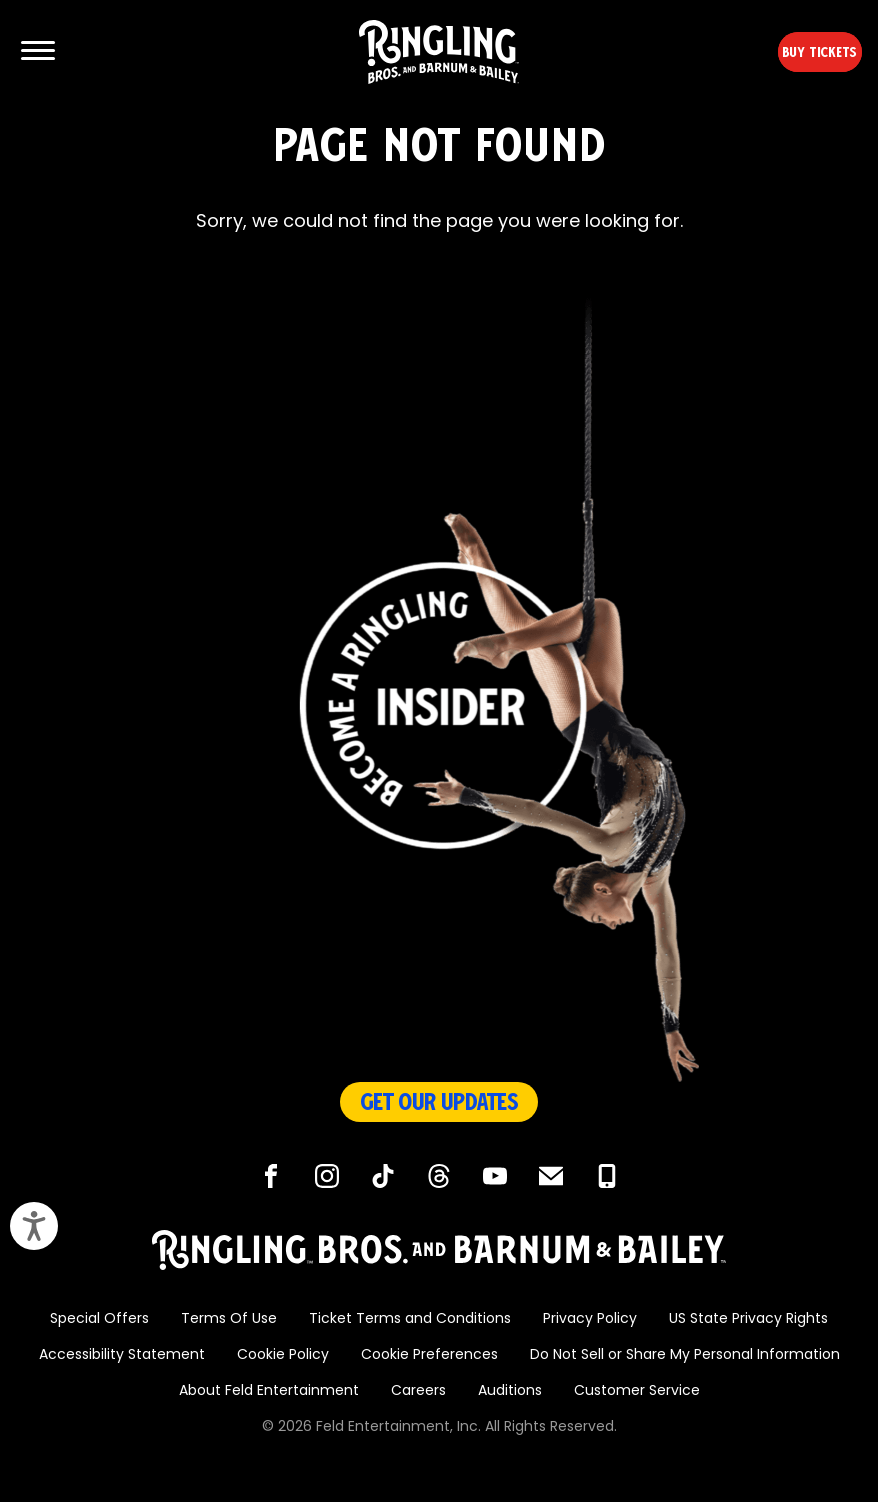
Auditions (510, 1391)
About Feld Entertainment (269, 1391)
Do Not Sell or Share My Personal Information (685, 1355)
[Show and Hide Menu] (38, 52)
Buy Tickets (785, 52)
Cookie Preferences (429, 1355)
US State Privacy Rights (748, 1319)
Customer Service (637, 1391)
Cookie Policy (283, 1355)
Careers (418, 1391)
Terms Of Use (229, 1319)
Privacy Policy (590, 1319)
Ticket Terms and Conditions (410, 1319)
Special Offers (99, 1319)
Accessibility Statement (122, 1355)
